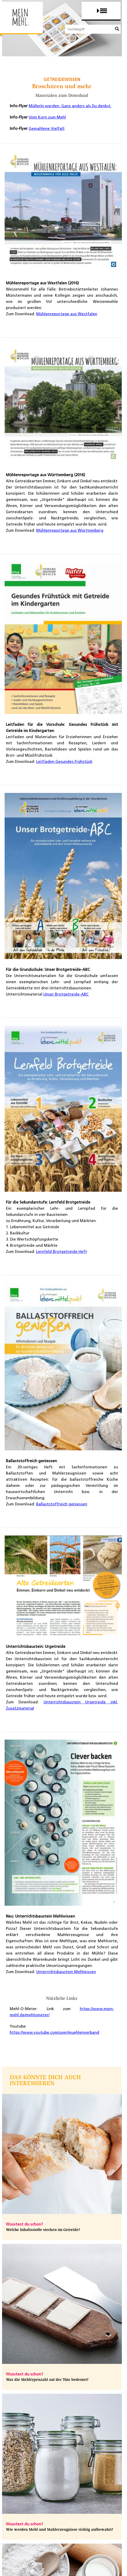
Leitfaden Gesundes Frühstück (64, 762)
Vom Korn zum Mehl (47, 117)
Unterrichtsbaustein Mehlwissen (66, 1972)
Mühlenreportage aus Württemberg (69, 530)
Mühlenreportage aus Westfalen (66, 314)
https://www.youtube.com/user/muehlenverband (54, 2033)
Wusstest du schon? (24, 2224)
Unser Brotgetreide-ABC (66, 994)
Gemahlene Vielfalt (47, 129)
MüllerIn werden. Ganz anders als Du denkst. (70, 106)
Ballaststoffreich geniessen (61, 1504)
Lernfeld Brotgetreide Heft (61, 1252)
